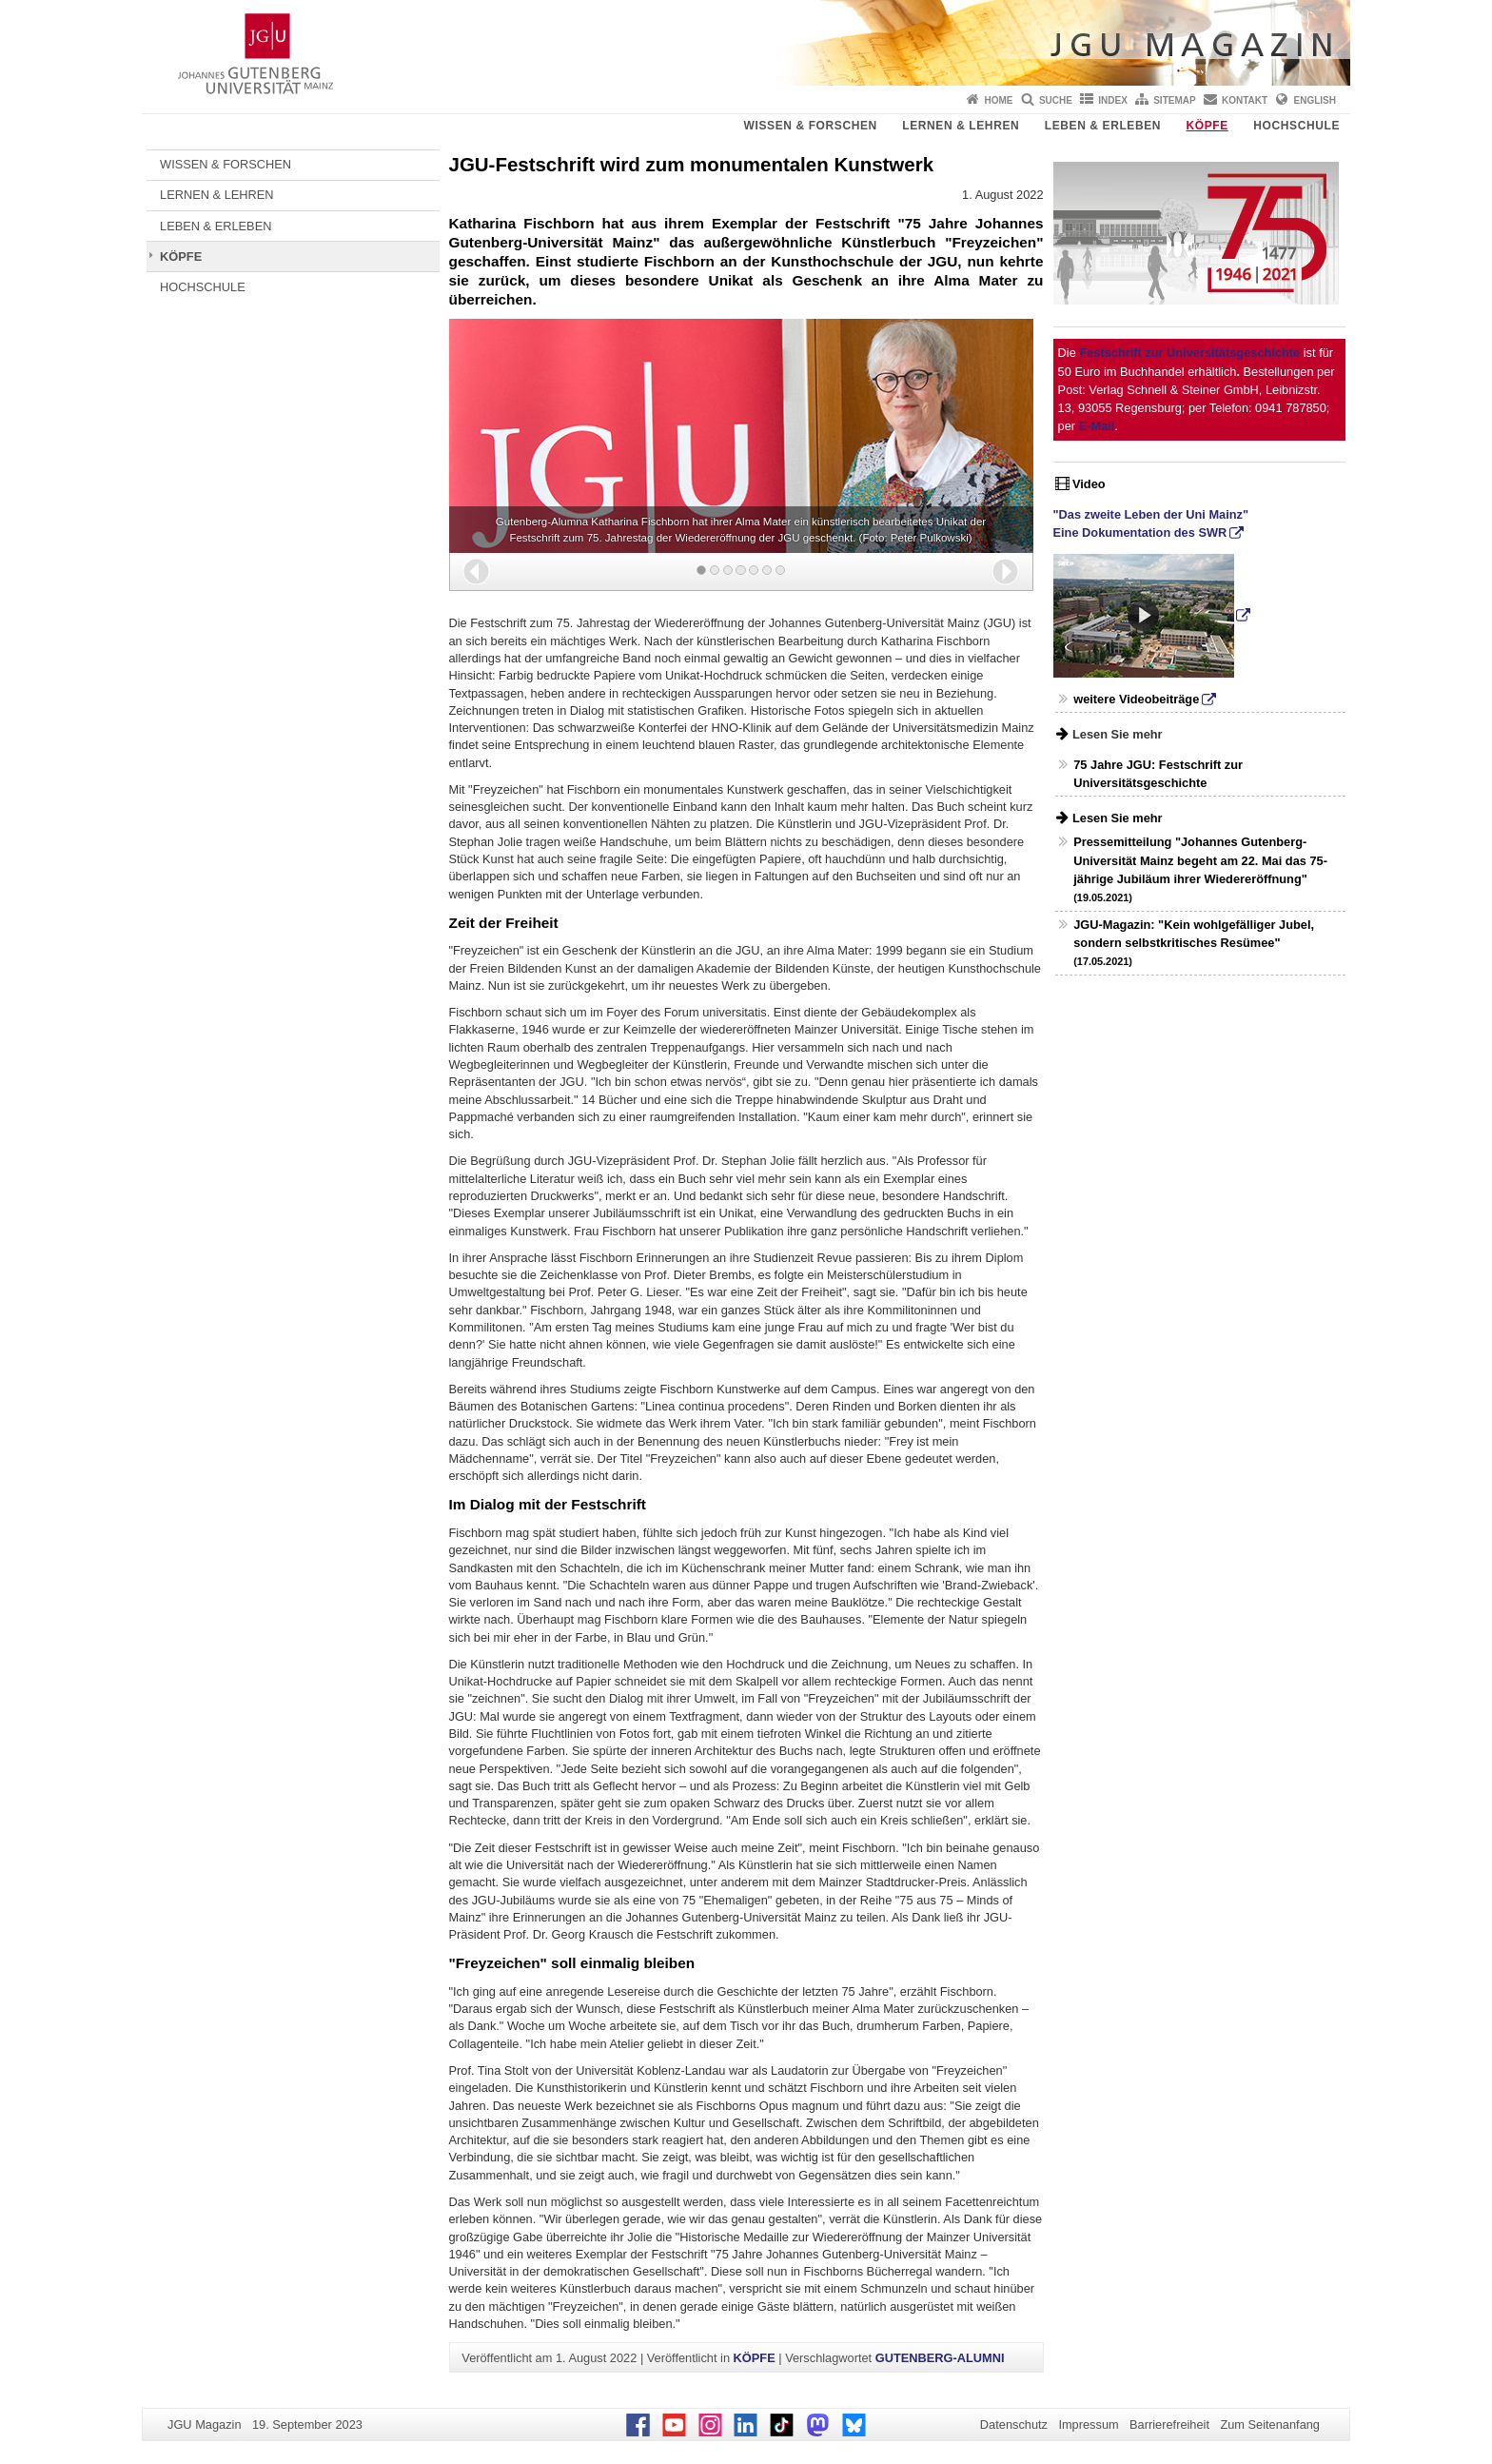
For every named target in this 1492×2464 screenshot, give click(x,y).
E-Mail (1097, 426)
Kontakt (1244, 100)
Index (1113, 100)
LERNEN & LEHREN (960, 125)
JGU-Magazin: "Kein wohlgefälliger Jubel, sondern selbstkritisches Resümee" (1193, 942)
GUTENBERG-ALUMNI (940, 2358)
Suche (1055, 100)
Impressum (1088, 2424)
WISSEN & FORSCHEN (810, 125)
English (1315, 100)
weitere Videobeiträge (1136, 699)
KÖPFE (1207, 125)
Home (999, 100)
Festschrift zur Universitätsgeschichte (1189, 352)
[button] (476, 571)
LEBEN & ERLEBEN (1103, 125)
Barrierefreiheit (1169, 2424)
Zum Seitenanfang (1270, 2424)
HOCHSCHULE (1296, 125)
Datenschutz (1014, 2424)
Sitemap (1174, 100)
